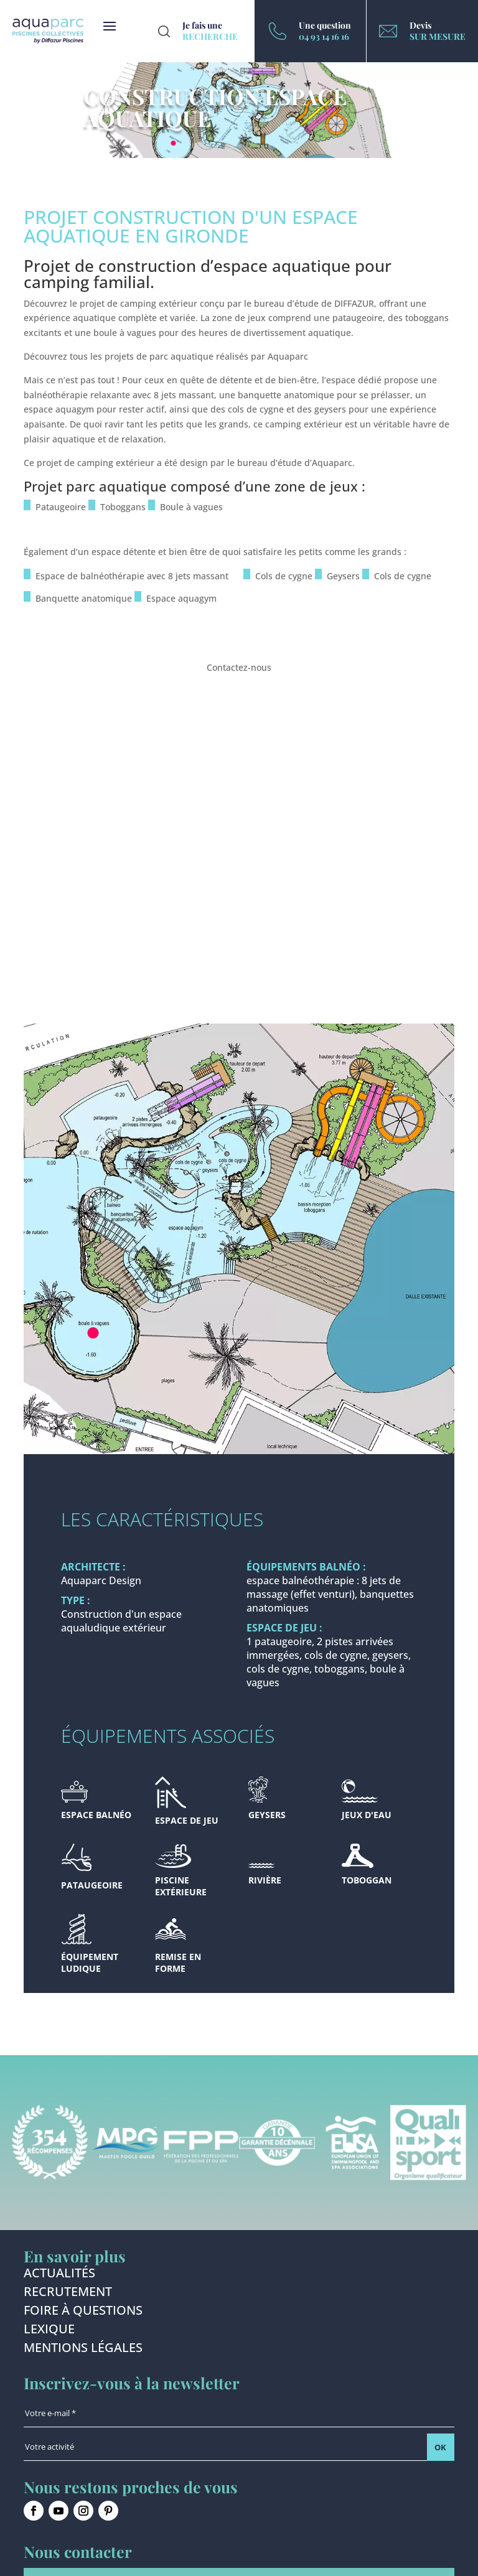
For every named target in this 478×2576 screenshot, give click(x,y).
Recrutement (68, 2293)
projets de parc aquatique (159, 356)
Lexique (49, 2331)
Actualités (59, 2275)
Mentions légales (83, 2349)
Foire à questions (83, 2312)
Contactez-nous (239, 667)
